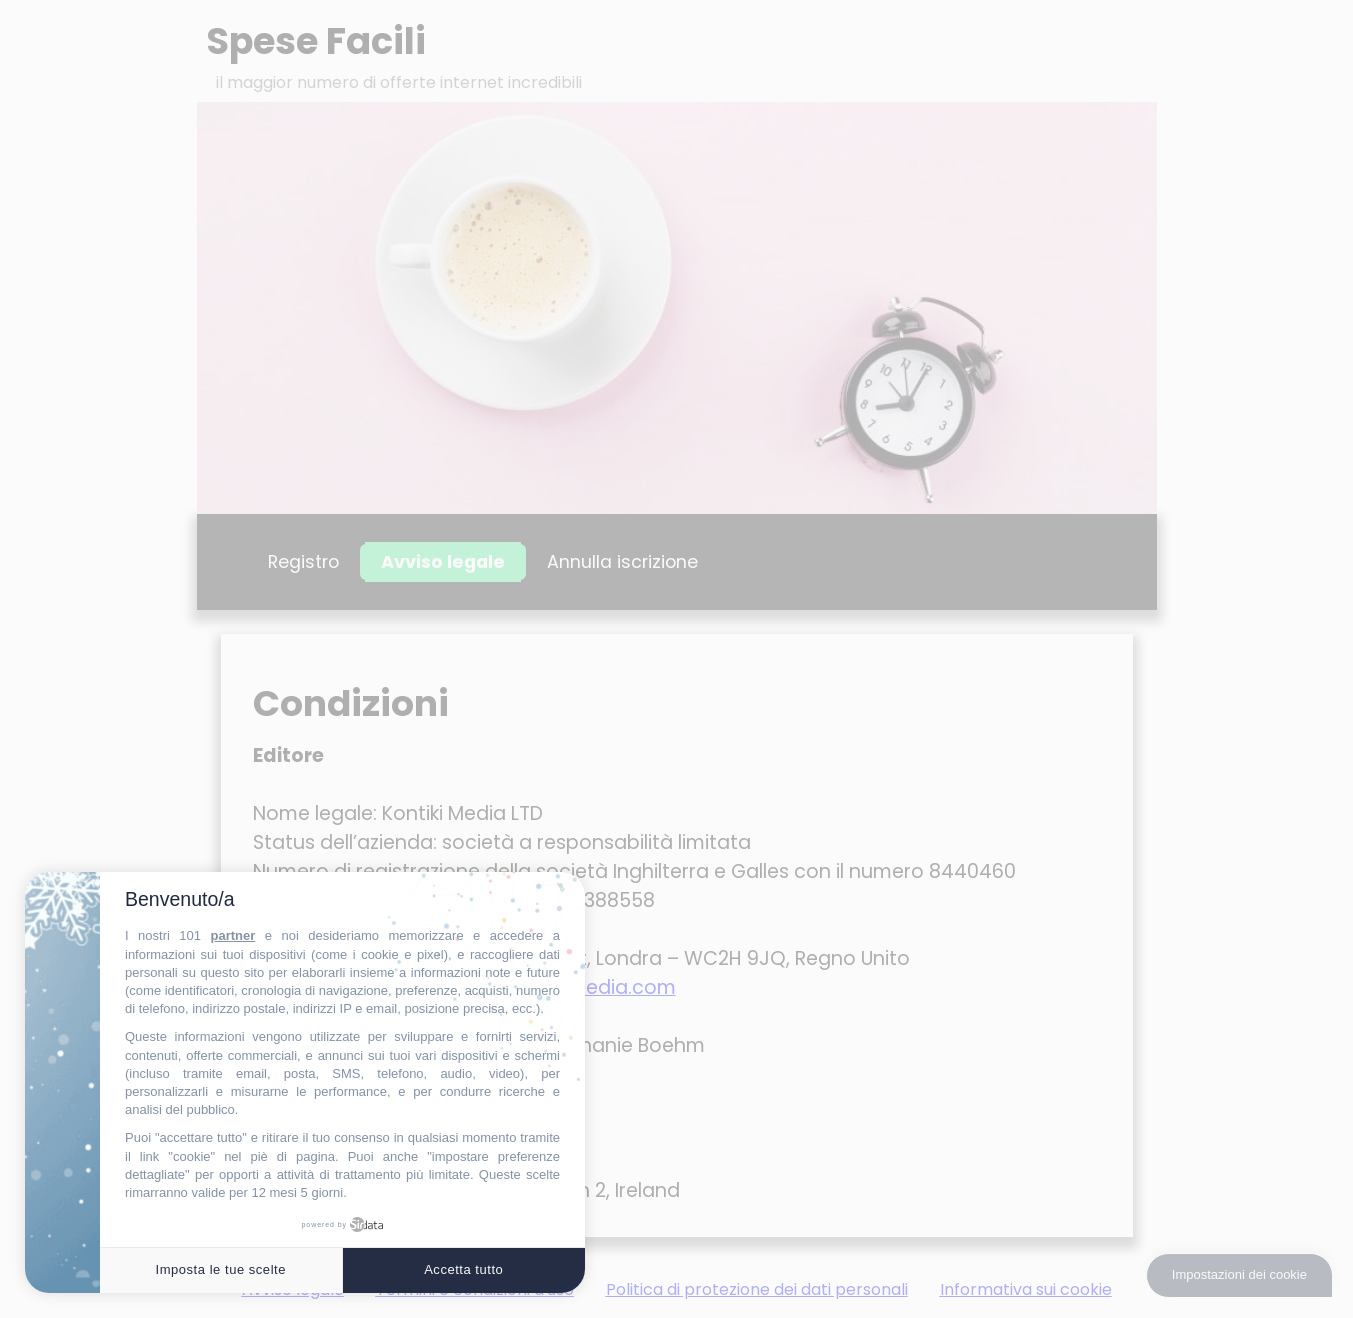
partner (232, 935)
